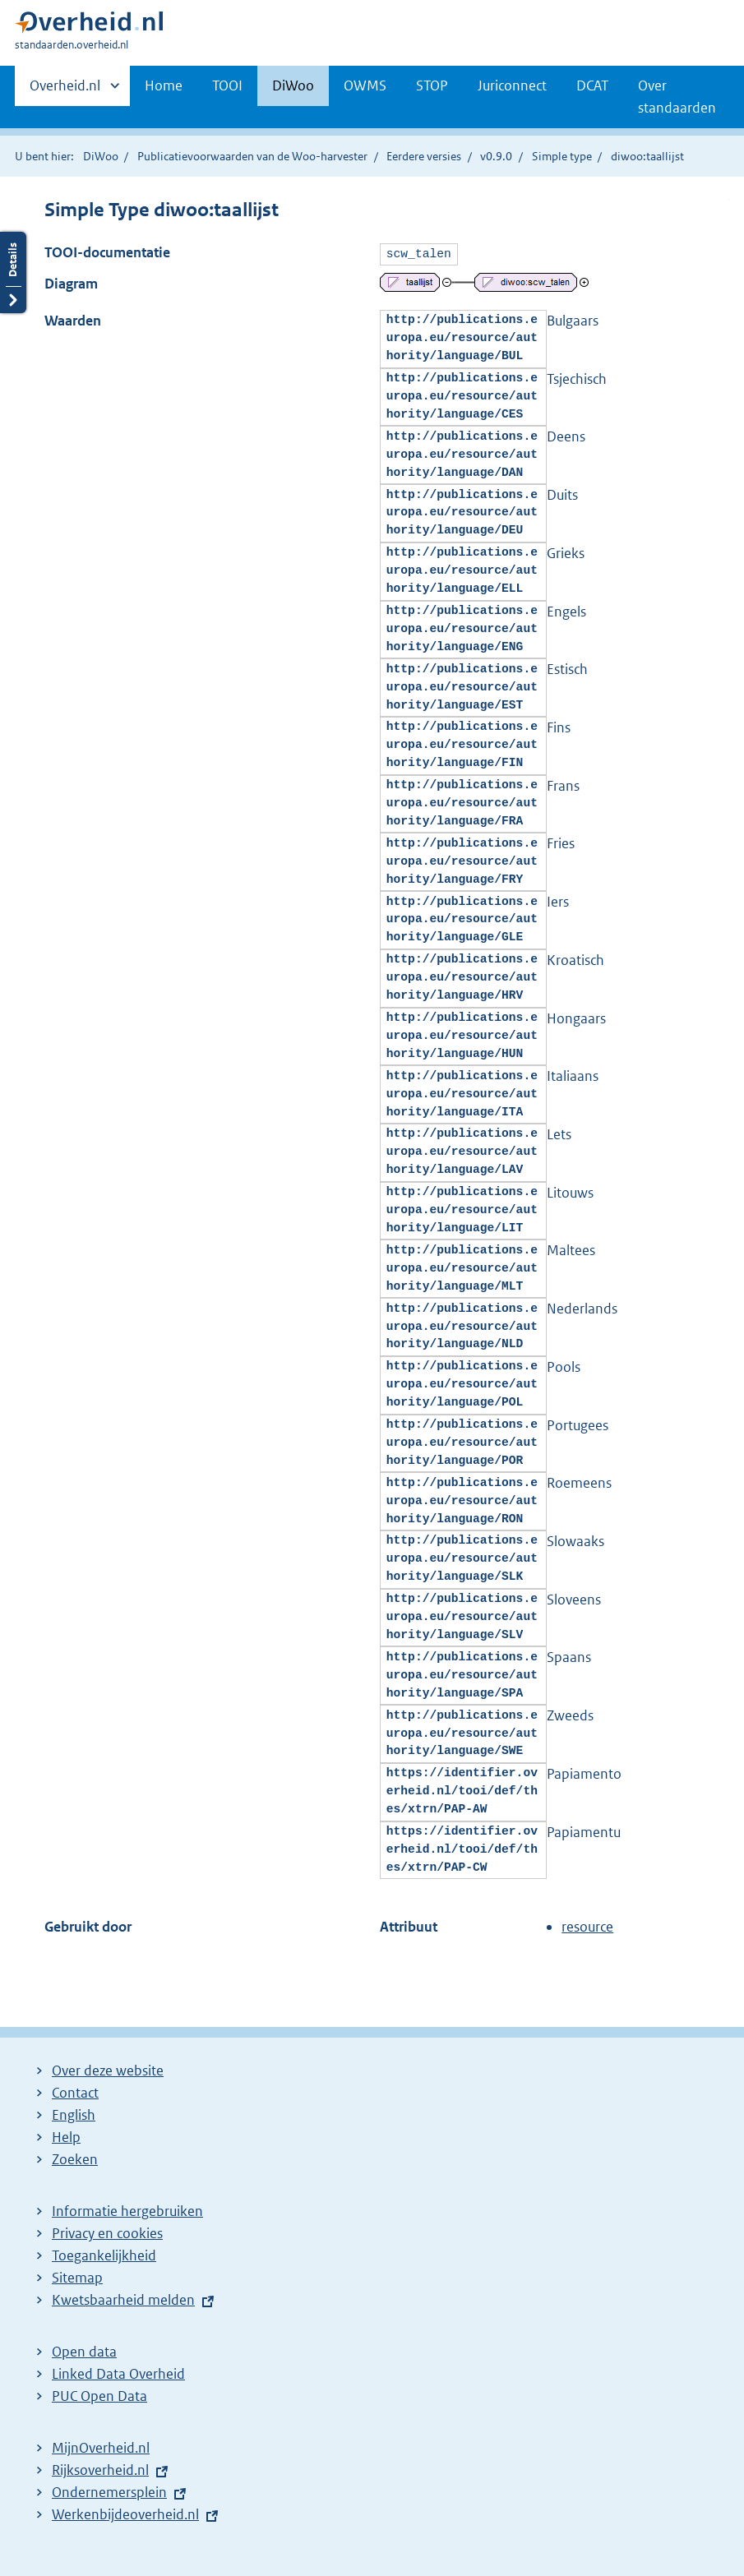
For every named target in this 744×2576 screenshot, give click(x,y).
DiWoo (293, 85)
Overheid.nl (65, 90)
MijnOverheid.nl (101, 2446)
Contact (75, 2091)
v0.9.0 (496, 156)
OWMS (365, 85)
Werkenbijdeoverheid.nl (125, 2513)
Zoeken (75, 2158)
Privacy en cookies (107, 2232)
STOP (432, 85)
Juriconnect (512, 85)
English (73, 2113)
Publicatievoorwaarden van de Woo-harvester (252, 156)
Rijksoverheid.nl (100, 2468)
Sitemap (77, 2276)
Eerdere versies (423, 156)
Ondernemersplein (109, 2490)
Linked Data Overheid (118, 2372)
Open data (84, 2350)
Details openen (13, 291)
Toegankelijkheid (104, 2254)
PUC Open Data (99, 2394)
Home (164, 85)
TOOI (227, 85)
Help (66, 2135)
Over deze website (108, 2069)
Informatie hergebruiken (127, 2209)
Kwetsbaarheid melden (123, 2298)
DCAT (592, 85)
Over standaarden (677, 96)
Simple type (562, 156)
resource (587, 1925)
